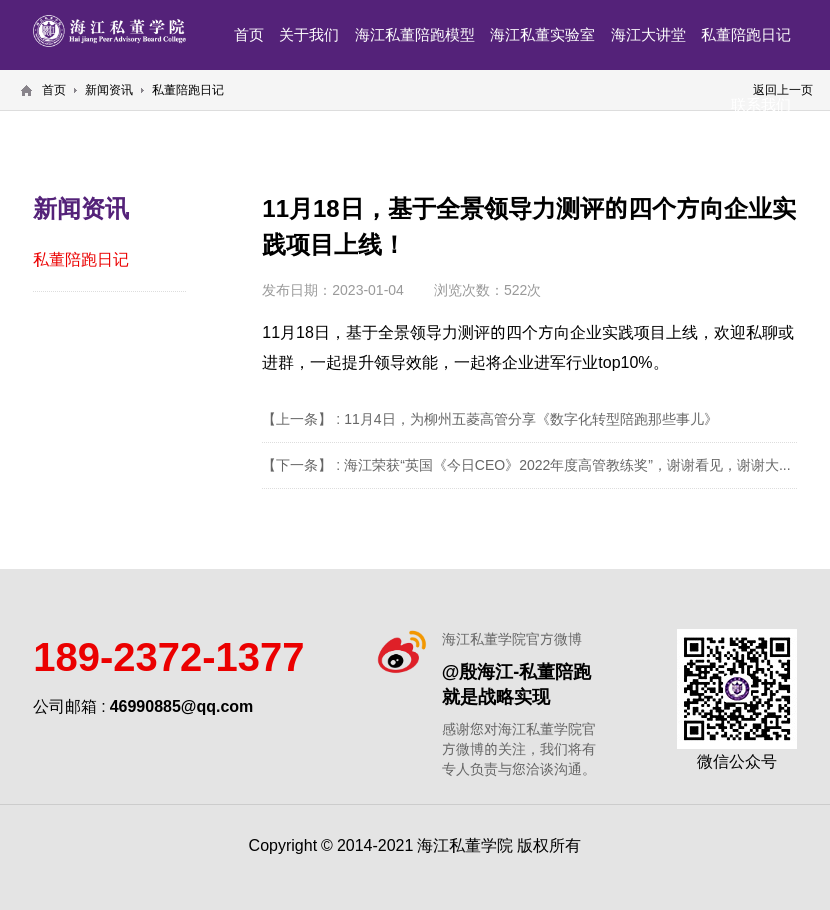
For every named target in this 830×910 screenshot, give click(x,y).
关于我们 (309, 34)
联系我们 (761, 104)
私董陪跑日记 (746, 34)
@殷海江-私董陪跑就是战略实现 (517, 684)
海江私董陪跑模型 (415, 34)
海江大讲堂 (648, 34)
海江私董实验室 (542, 34)
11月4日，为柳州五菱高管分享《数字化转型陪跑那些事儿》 (530, 419)
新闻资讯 (109, 89)
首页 (249, 34)
